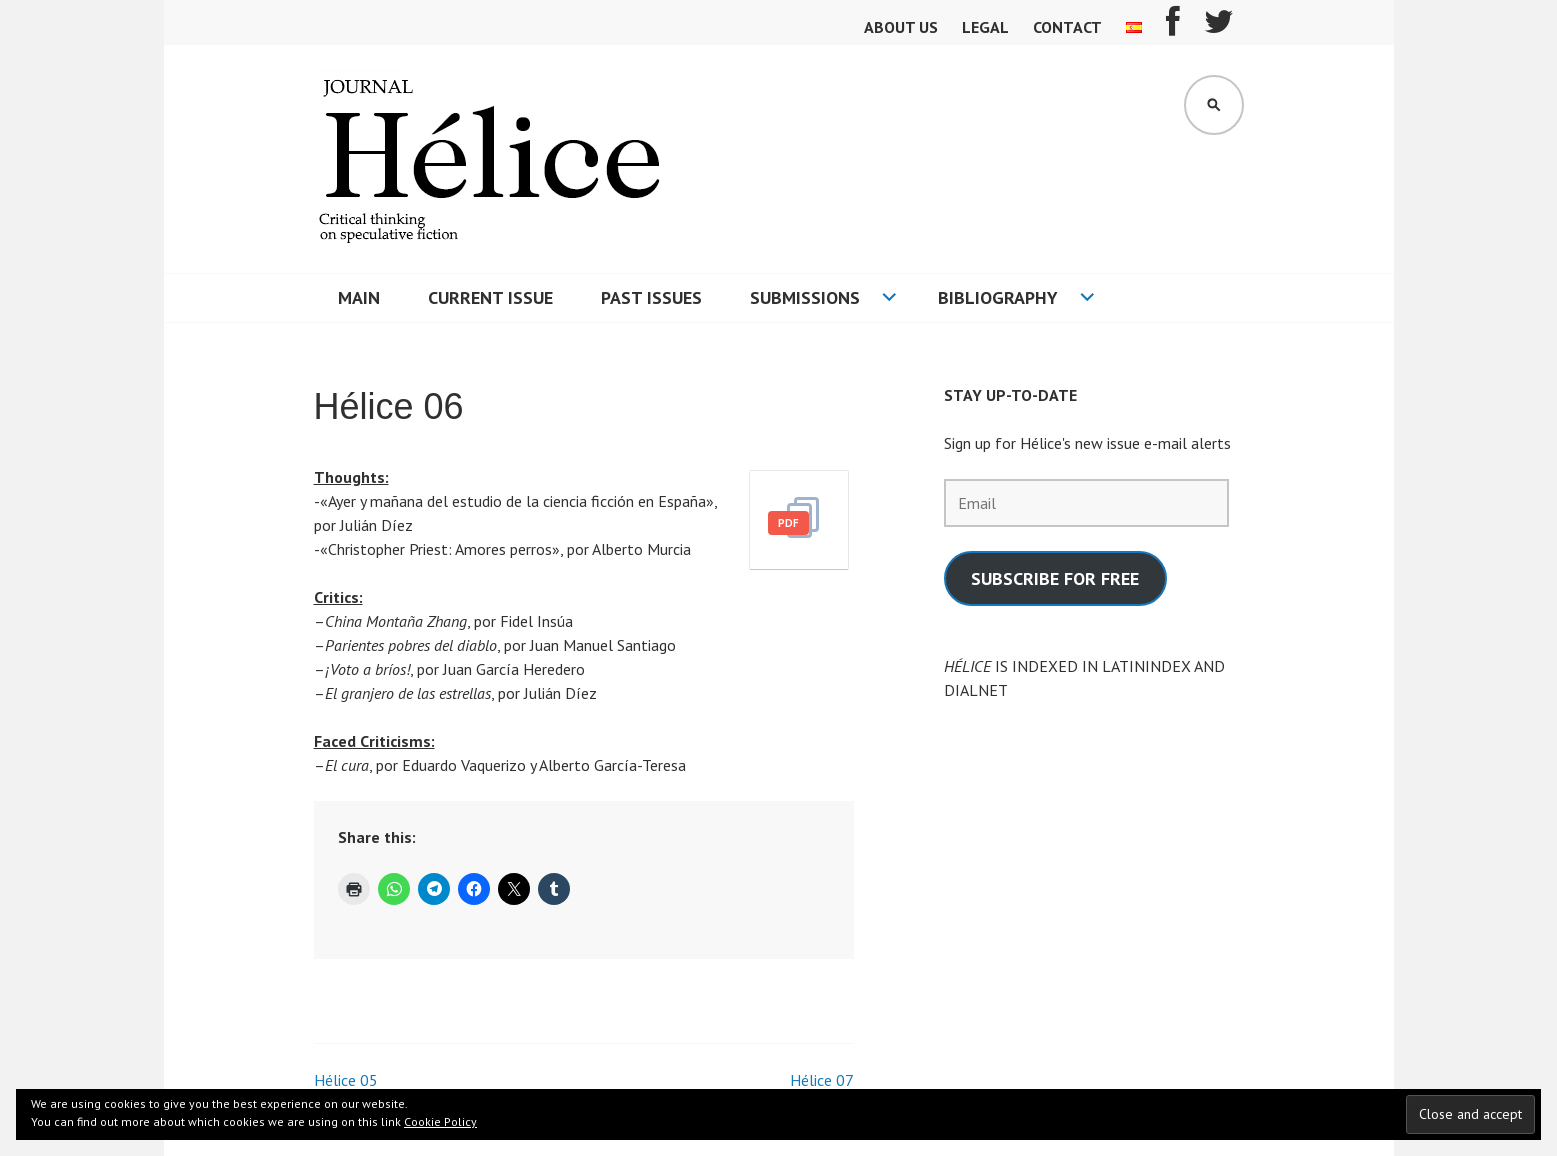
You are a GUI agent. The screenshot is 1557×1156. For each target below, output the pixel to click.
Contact (1067, 27)
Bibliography (998, 297)
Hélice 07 (822, 1080)
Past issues (651, 297)
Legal (985, 27)
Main (359, 297)
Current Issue (490, 297)
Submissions (805, 297)
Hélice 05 (346, 1080)
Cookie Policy (440, 1121)
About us (901, 27)
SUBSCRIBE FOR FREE (1055, 578)
